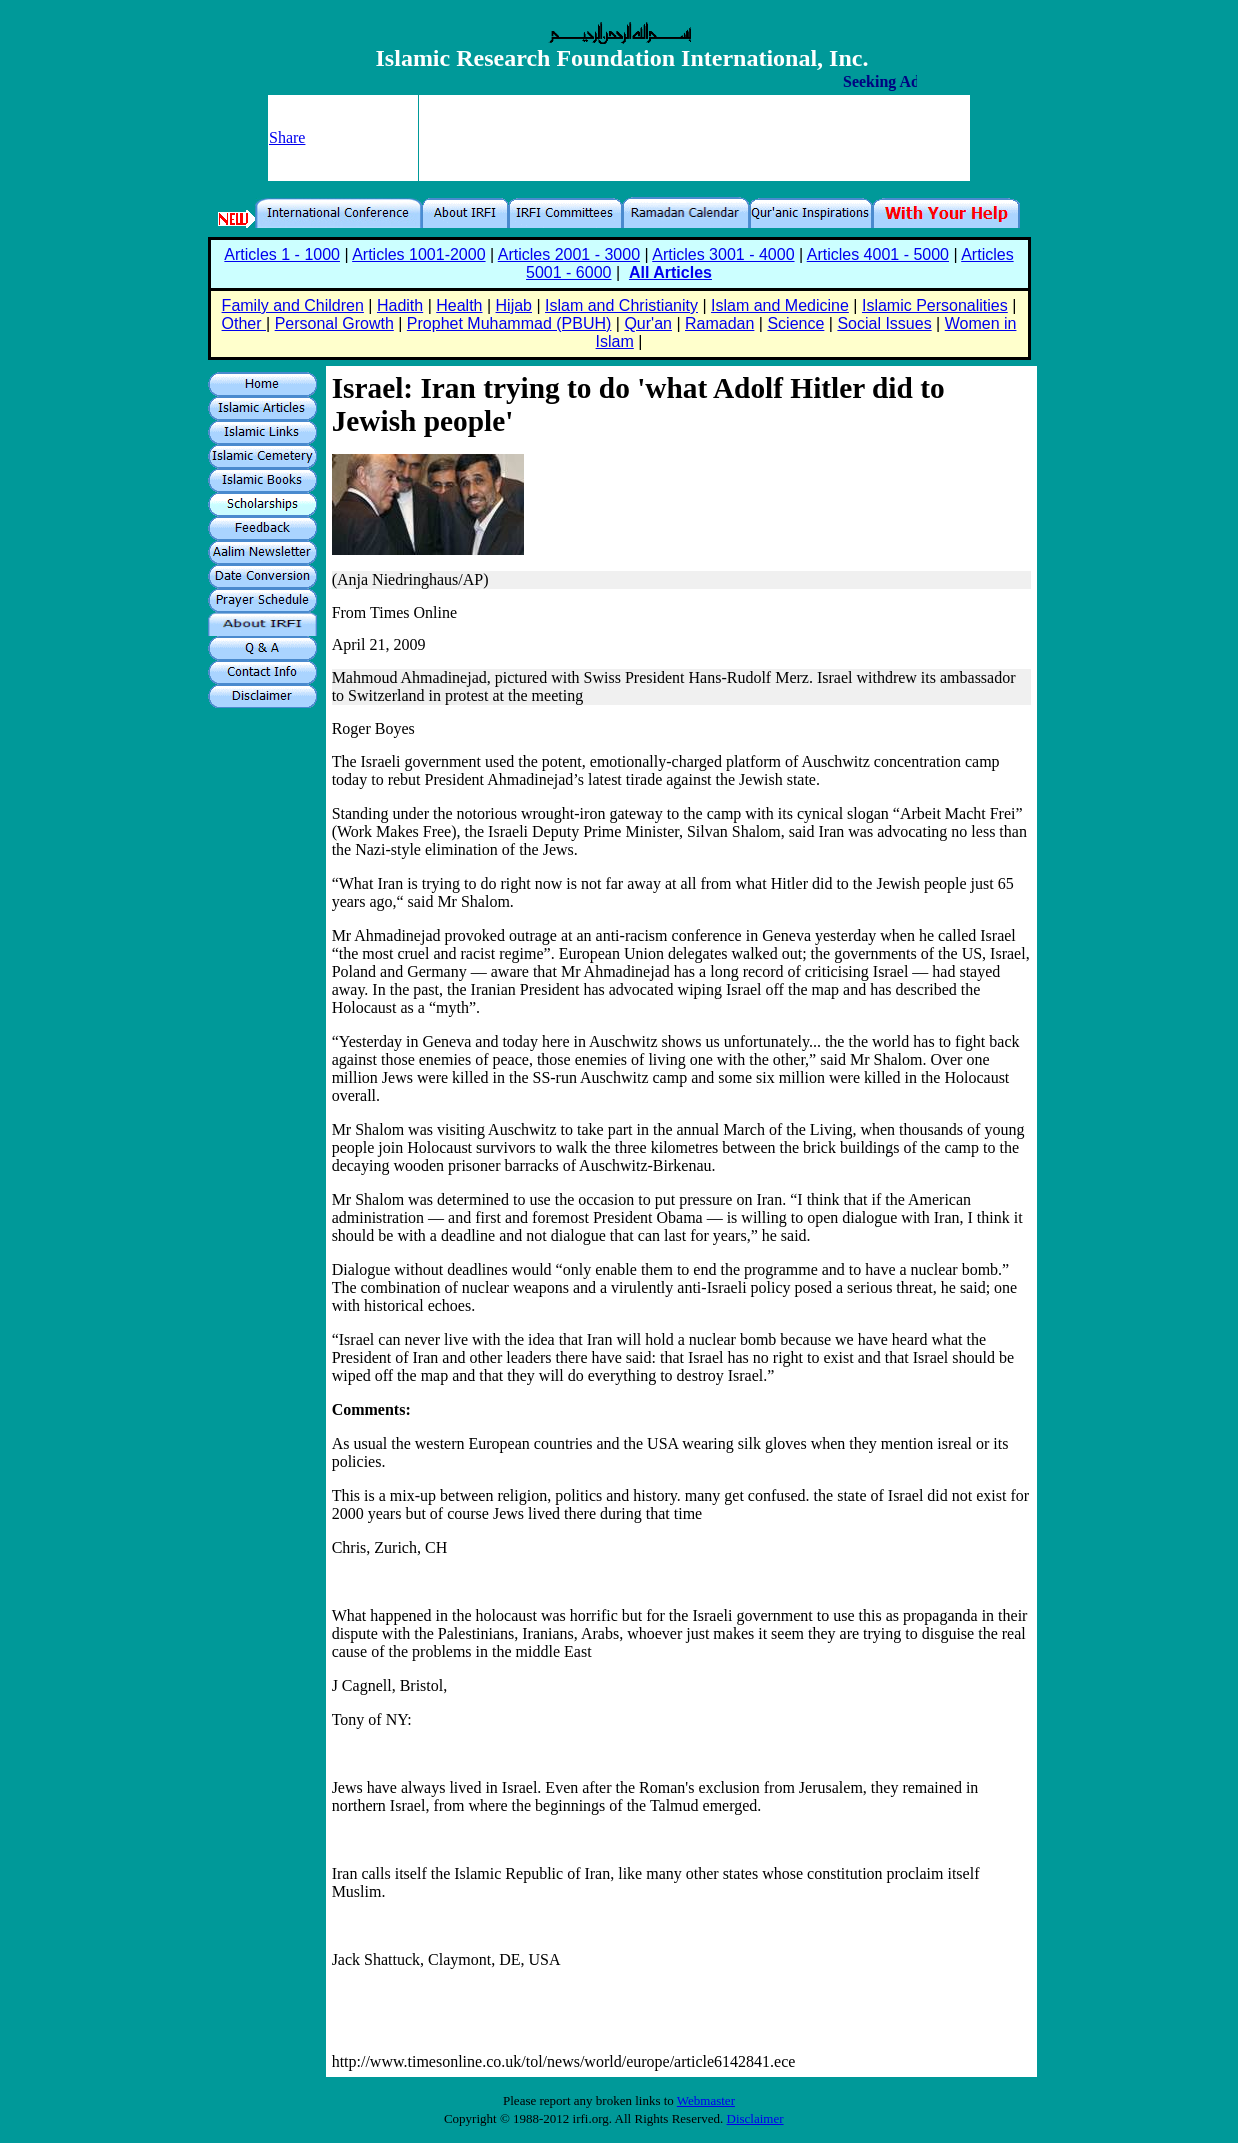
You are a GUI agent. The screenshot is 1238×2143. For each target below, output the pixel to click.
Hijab (514, 305)
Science (795, 323)
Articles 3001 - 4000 (723, 254)
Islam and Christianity (621, 305)
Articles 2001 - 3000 (569, 254)
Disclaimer (755, 2118)
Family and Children (293, 305)
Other (244, 323)
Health (459, 305)
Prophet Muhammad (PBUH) (509, 323)
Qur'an (648, 323)
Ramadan (719, 323)
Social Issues (884, 323)
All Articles (670, 272)
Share (287, 137)
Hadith (400, 305)
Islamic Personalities (935, 305)
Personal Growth (334, 323)
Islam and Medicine (780, 305)
